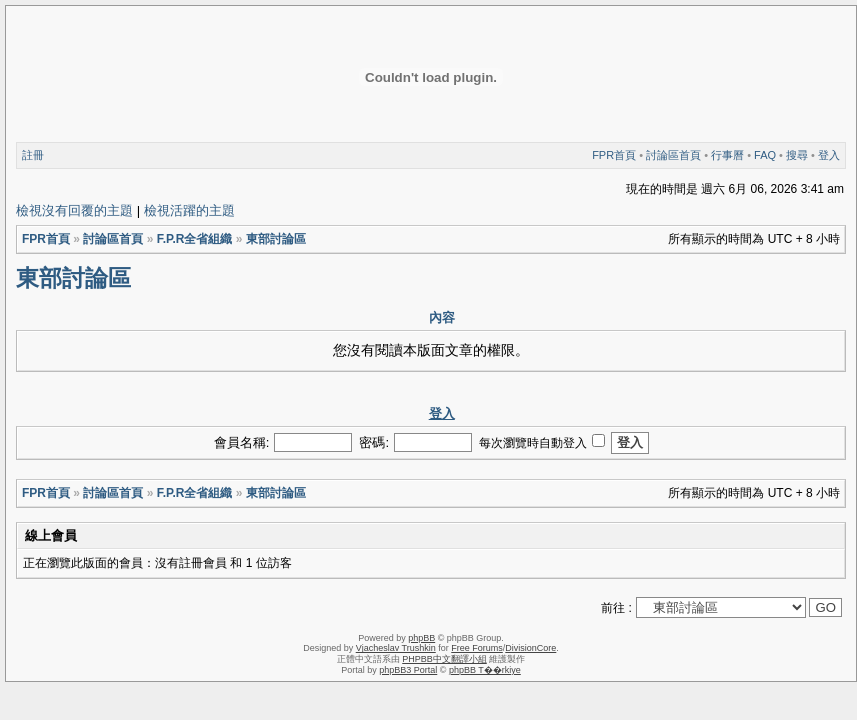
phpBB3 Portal (408, 670)
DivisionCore (530, 648)
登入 (829, 155)
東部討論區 (276, 239)
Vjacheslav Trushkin (396, 648)
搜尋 (797, 155)
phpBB (421, 638)
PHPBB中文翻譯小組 (444, 659)
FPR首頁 (614, 155)
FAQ (765, 155)
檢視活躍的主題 (189, 210)
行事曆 (727, 155)
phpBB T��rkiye (485, 670)
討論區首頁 (673, 155)
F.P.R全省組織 (195, 239)
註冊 (33, 155)
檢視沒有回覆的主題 (74, 210)
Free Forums (477, 648)
